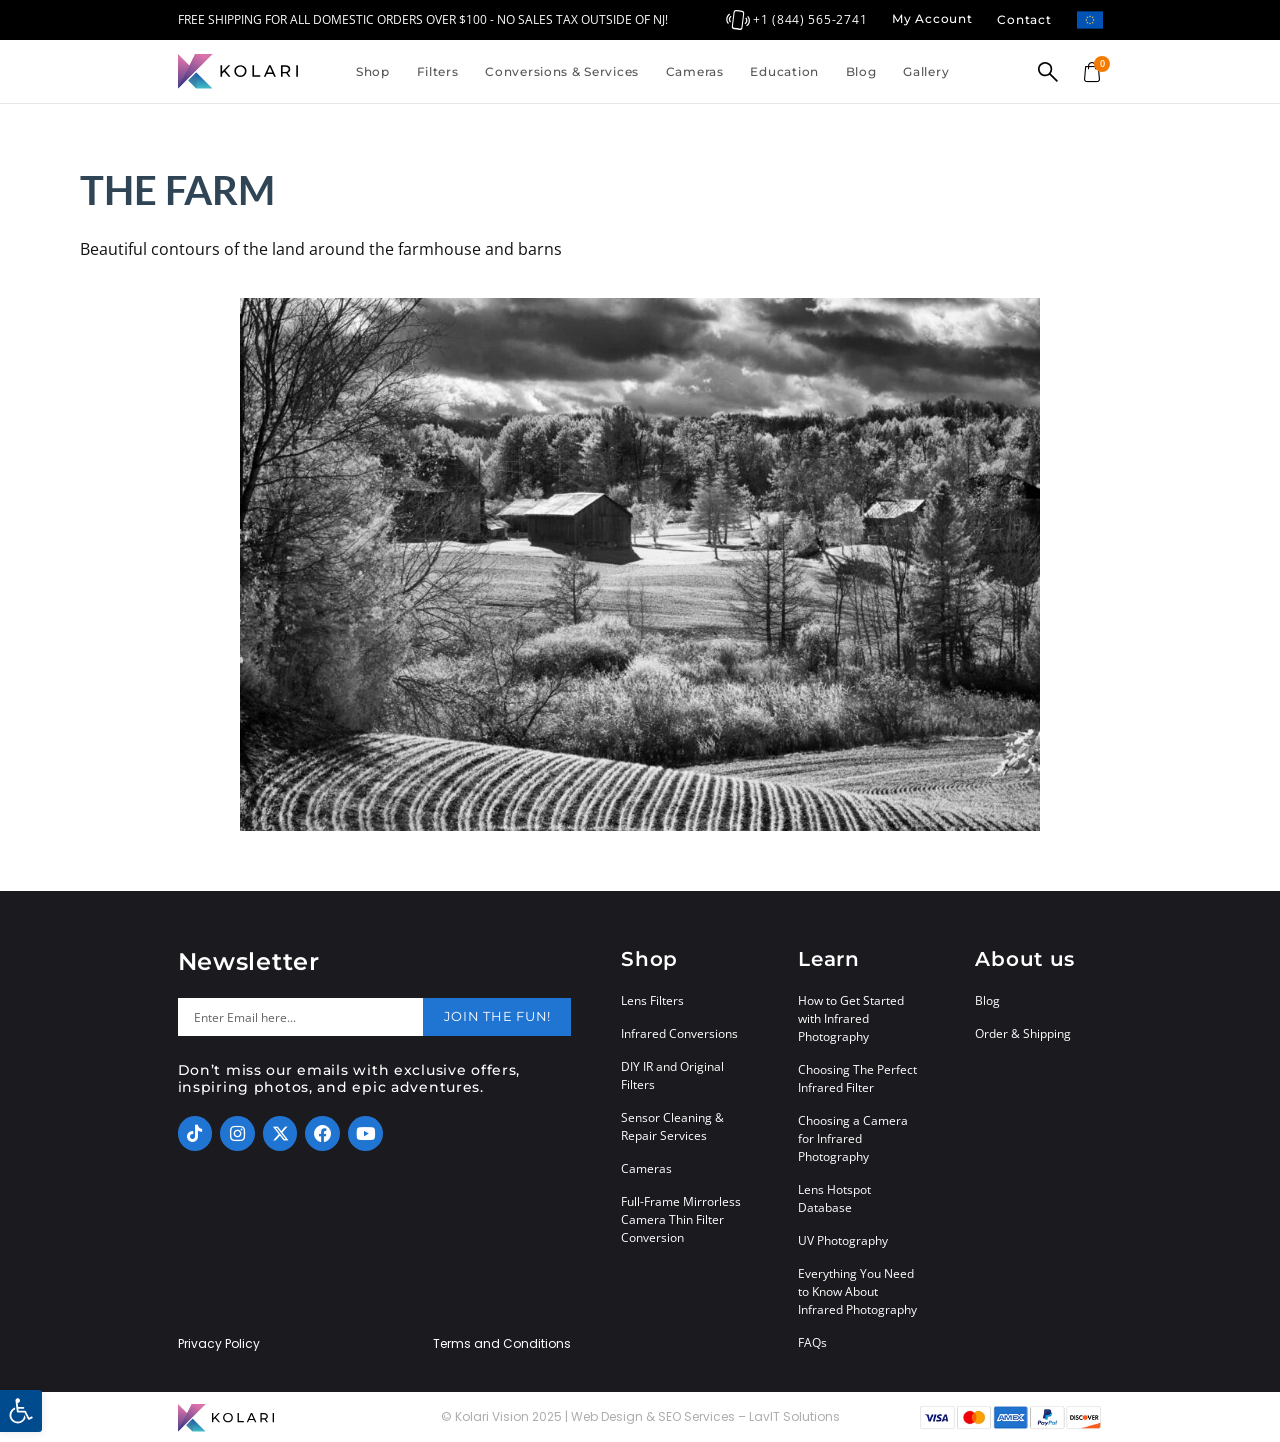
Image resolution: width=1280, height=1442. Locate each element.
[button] (21, 1411)
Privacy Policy (219, 1344)
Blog (861, 71)
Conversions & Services (562, 71)
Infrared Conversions (679, 1033)
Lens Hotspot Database (834, 1198)
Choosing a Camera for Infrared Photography (853, 1138)
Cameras (695, 71)
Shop (373, 71)
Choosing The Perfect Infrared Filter (857, 1078)
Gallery (926, 71)
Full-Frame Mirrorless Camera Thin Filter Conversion (681, 1219)
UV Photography (843, 1240)
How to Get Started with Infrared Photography (851, 1018)
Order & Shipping (1023, 1033)
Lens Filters (652, 1000)
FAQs (812, 1342)
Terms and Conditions (502, 1344)
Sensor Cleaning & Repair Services (672, 1126)
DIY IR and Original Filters (672, 1075)
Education (784, 71)
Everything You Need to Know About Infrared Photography (857, 1291)
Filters (438, 71)
